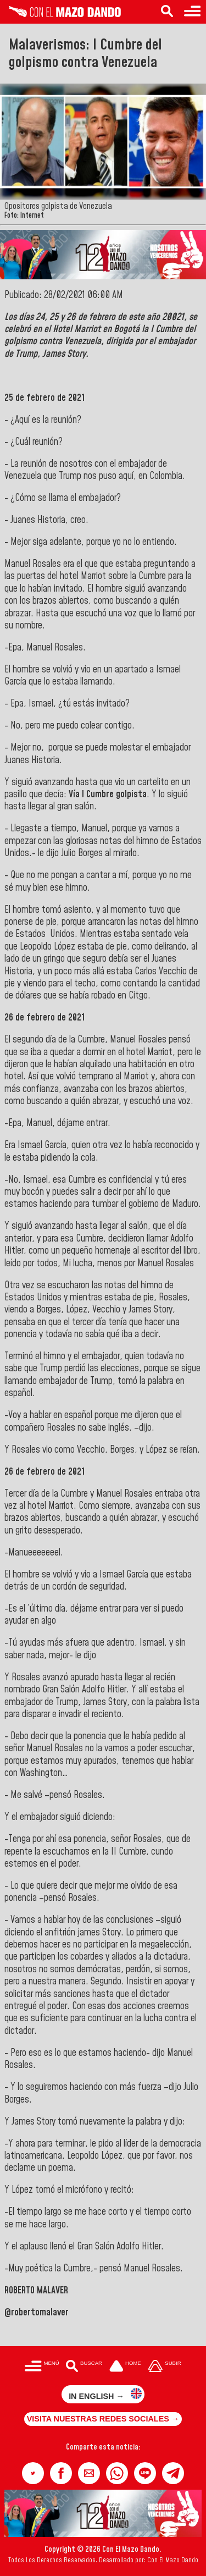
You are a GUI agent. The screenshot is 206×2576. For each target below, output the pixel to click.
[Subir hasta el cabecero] (165, 2366)
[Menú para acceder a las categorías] (192, 11)
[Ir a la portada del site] (125, 2366)
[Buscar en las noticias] (167, 11)
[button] (33, 2473)
